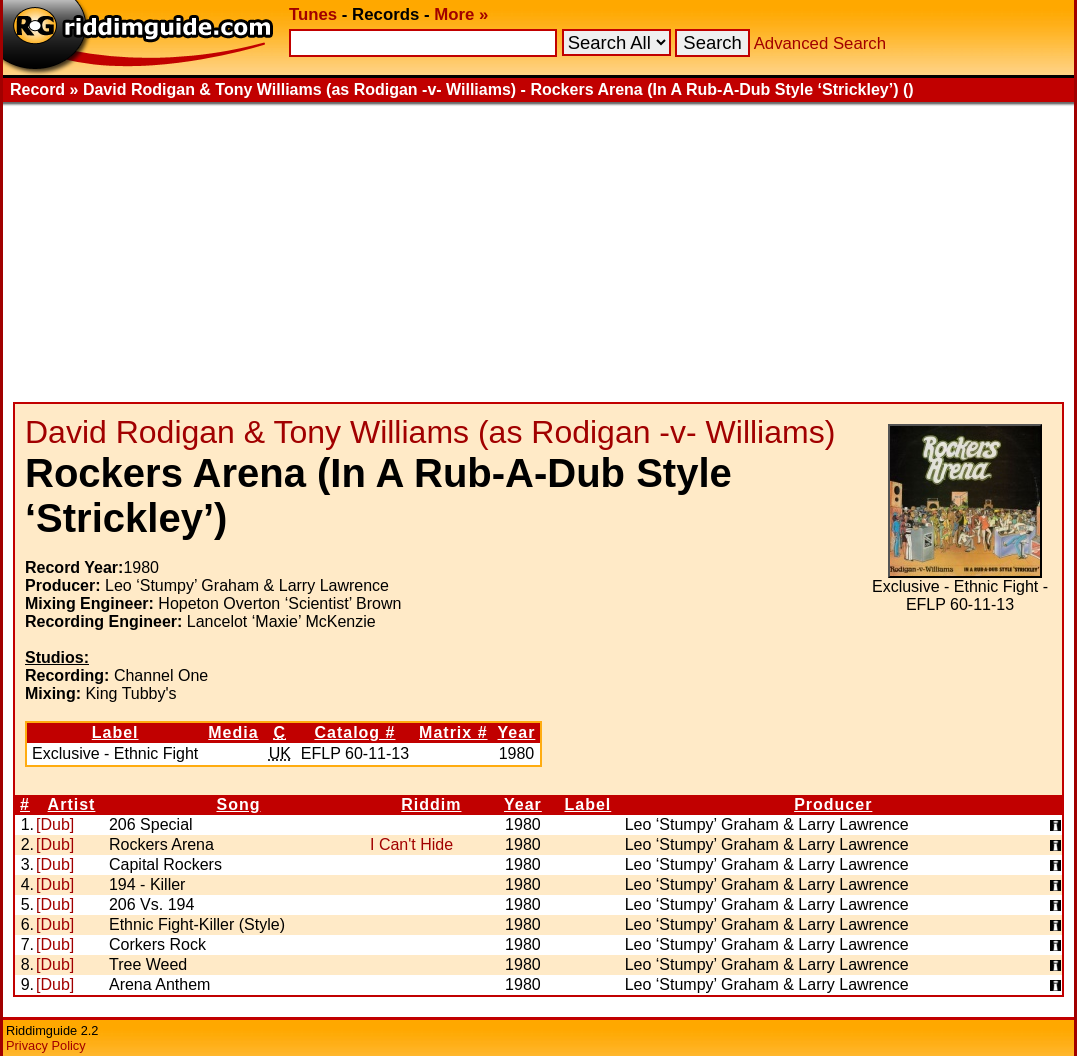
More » (461, 14)
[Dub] (55, 824)
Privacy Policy (46, 1045)
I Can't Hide (411, 844)
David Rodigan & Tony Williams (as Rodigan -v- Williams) (430, 432)
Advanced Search (820, 43)
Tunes (313, 14)
